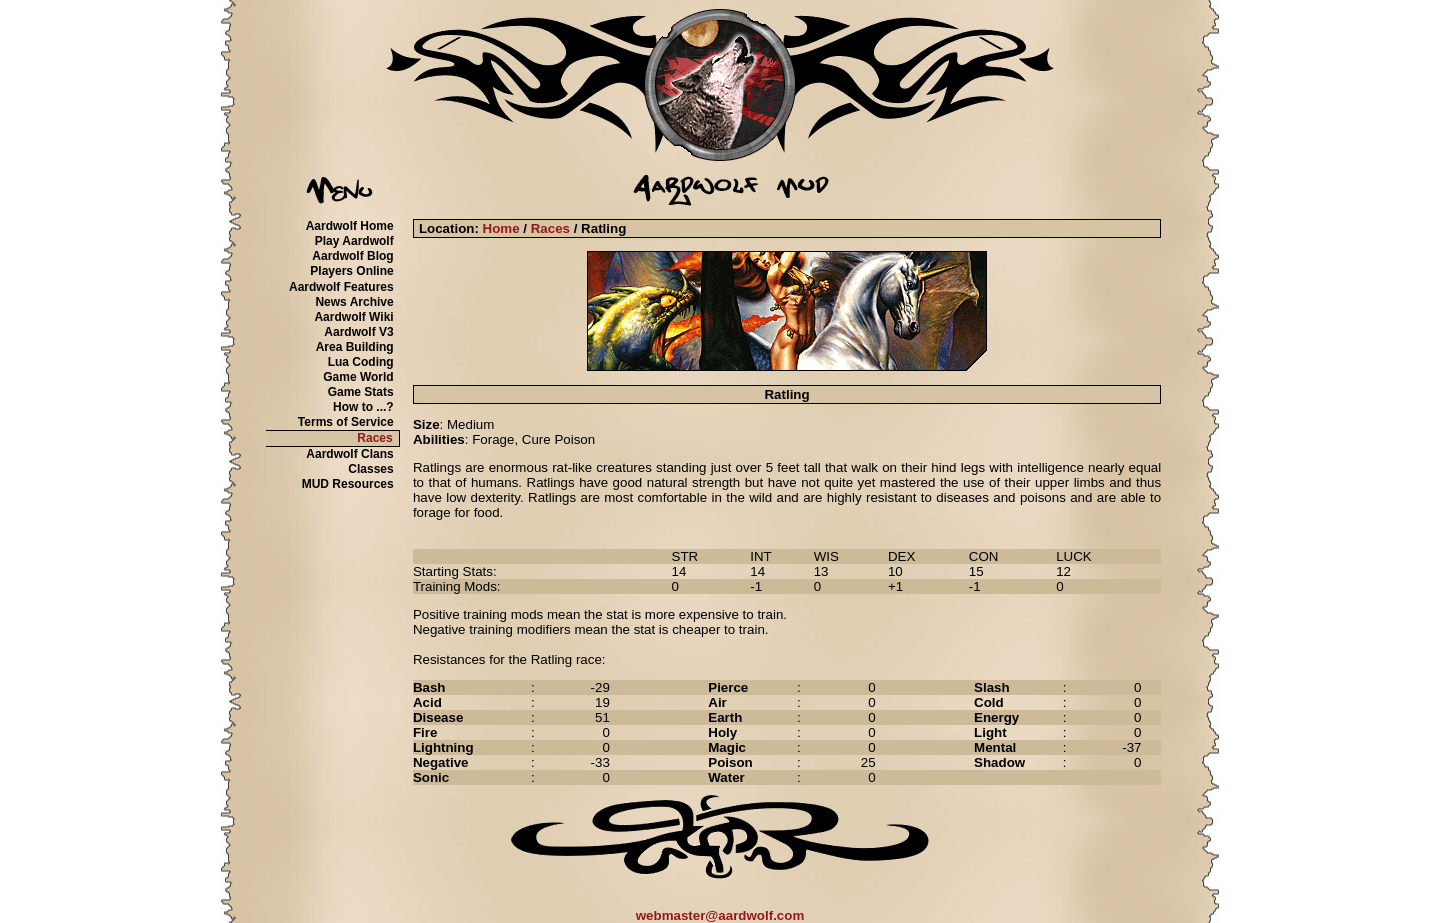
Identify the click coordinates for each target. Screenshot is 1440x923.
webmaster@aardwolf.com (720, 915)
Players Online (351, 271)
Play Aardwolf (354, 241)
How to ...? (363, 407)
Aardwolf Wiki (353, 317)
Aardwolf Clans (349, 454)
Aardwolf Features (341, 287)
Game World (358, 377)
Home (501, 228)
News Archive (354, 302)
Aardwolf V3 (358, 332)
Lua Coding (361, 362)
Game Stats (361, 392)
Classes (370, 469)
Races (374, 438)
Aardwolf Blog (352, 256)
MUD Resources (348, 484)
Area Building (355, 347)
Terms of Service (346, 422)
